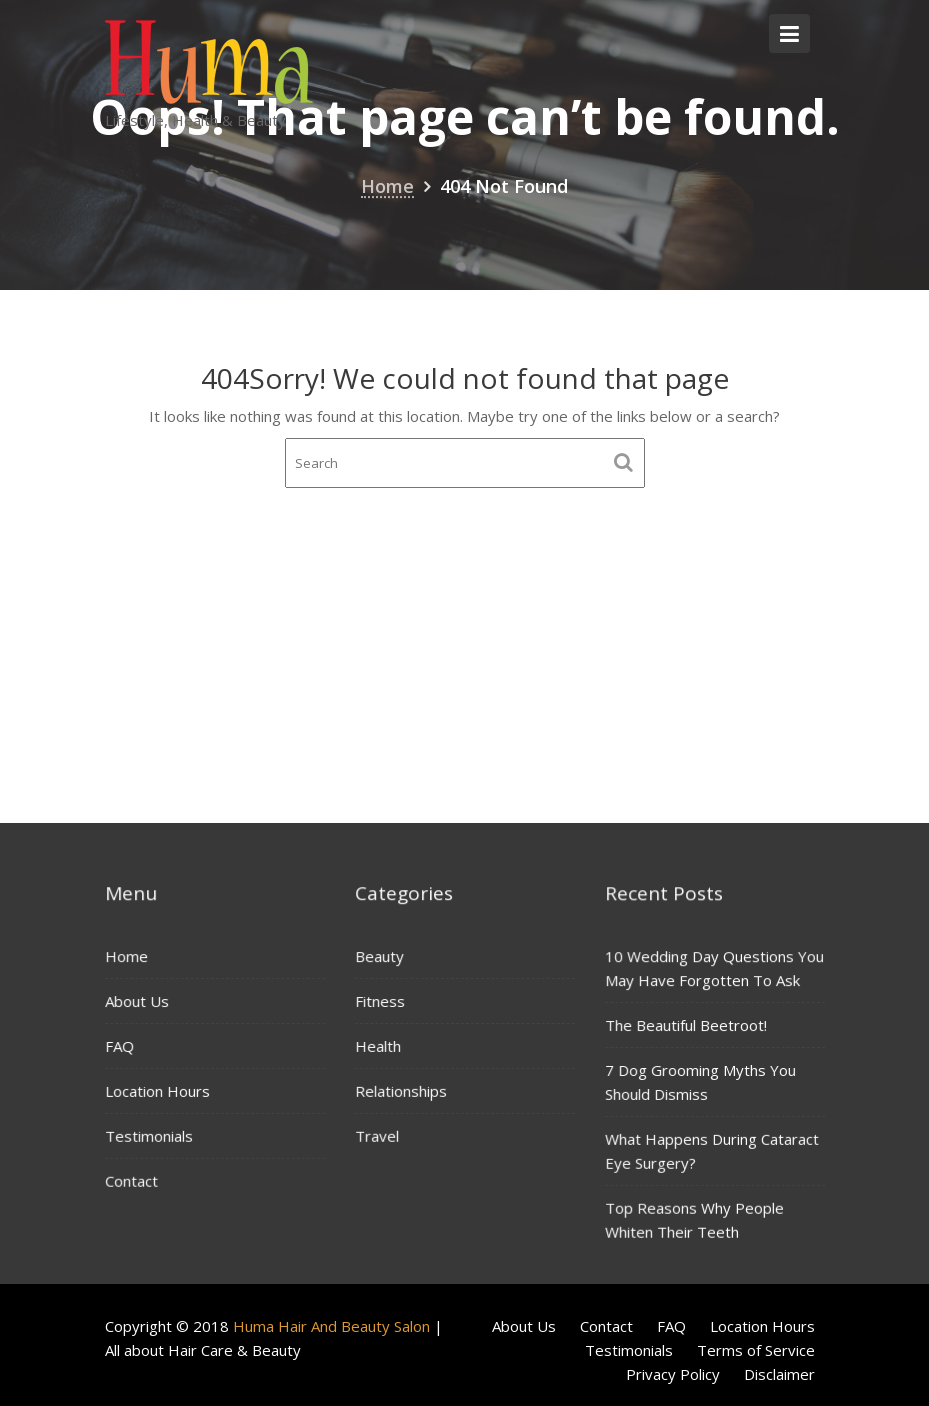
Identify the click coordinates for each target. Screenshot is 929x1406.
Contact (132, 1179)
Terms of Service (756, 1350)
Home (127, 957)
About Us (137, 1001)
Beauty (380, 956)
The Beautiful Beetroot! (686, 1025)
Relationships (401, 1090)
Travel (377, 1134)
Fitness (380, 1001)
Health (378, 1045)
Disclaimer (779, 1374)
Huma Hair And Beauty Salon (331, 1326)
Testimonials (149, 1135)
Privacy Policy (673, 1374)
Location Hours (158, 1090)
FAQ (120, 1046)
